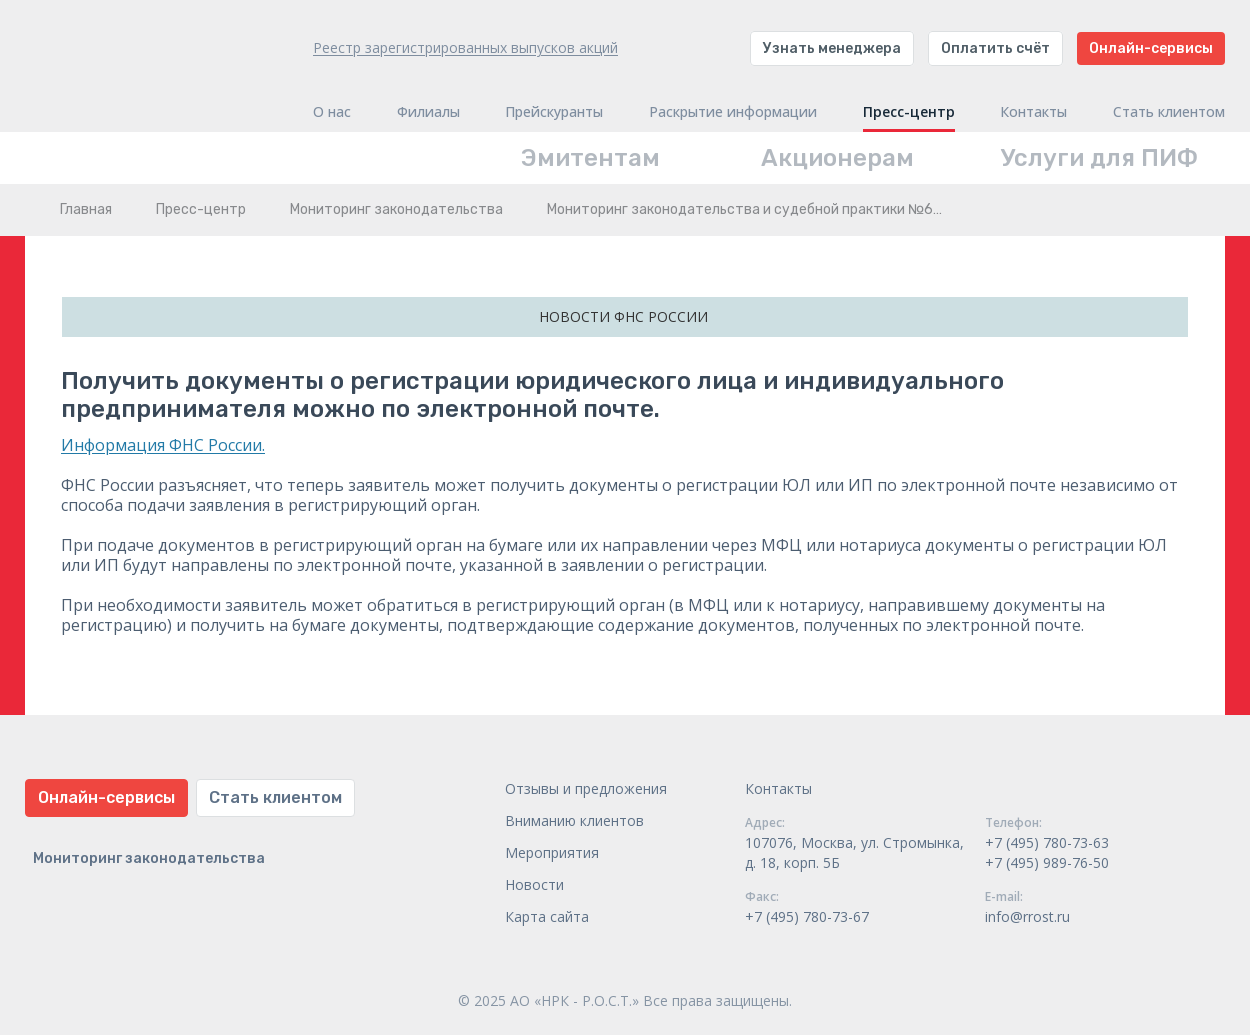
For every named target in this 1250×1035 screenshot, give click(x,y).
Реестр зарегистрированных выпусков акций (465, 47)
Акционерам (837, 158)
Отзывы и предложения (586, 788)
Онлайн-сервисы (1151, 48)
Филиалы (428, 112)
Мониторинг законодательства (396, 209)
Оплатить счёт (995, 48)
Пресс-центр (909, 112)
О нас (332, 112)
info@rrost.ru (1027, 916)
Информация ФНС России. (163, 445)
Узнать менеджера (832, 48)
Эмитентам (590, 158)
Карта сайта (547, 916)
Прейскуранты (554, 112)
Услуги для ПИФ (1099, 158)
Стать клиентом (1169, 112)
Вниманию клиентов (574, 820)
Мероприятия (552, 852)
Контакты (1033, 112)
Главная (86, 209)
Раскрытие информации (733, 112)
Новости (534, 884)
